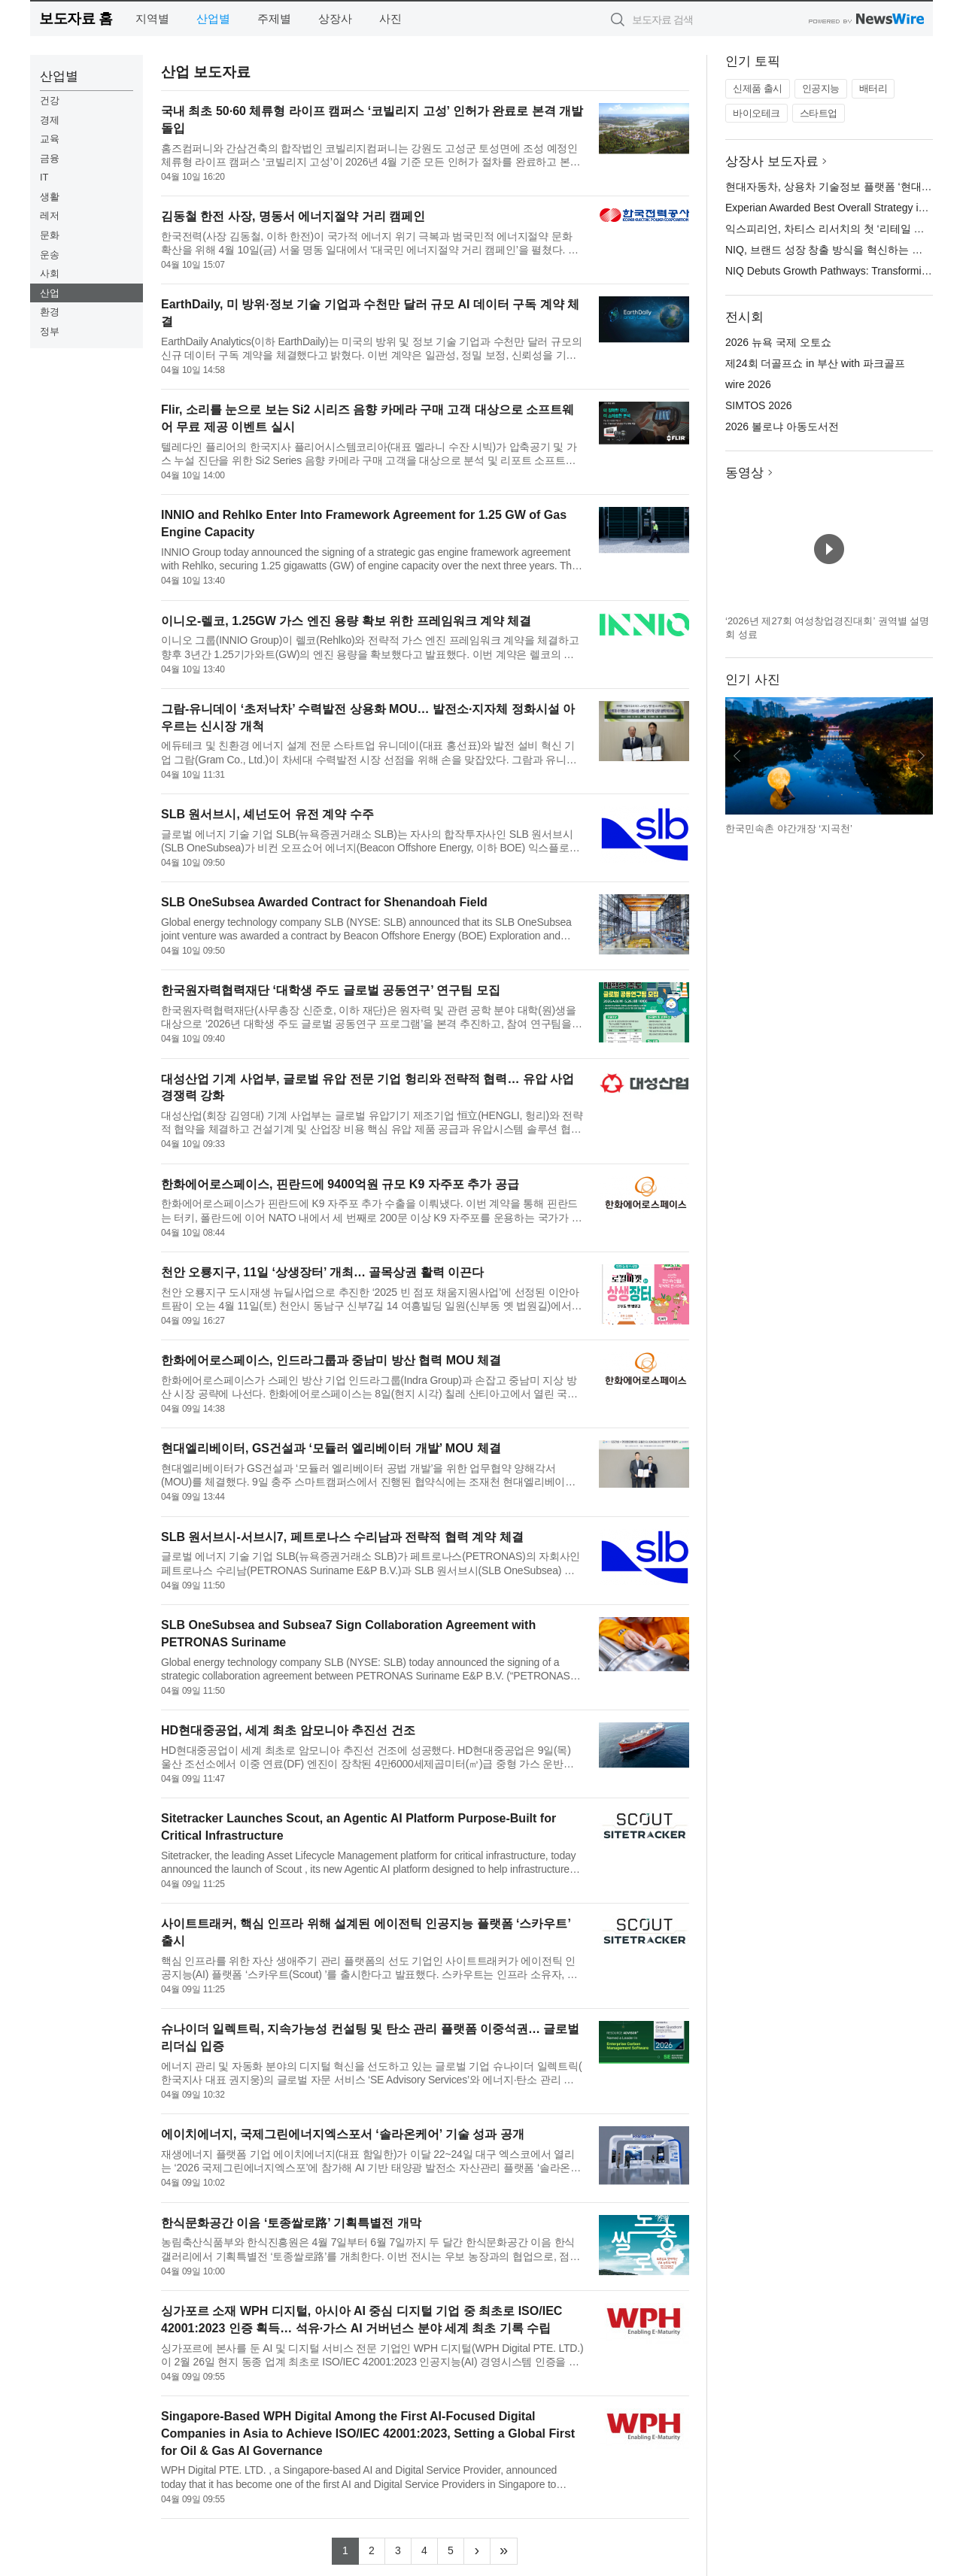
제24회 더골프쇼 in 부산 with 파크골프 (815, 363)
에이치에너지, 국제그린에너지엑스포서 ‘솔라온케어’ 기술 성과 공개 (342, 2134)
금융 (49, 158)
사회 (49, 273)
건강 (49, 100)
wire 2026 (748, 384)
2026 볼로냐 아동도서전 (782, 426)
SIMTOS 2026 (758, 405)
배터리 (873, 88)
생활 (49, 196)
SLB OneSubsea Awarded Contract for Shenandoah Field (324, 902)
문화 (49, 235)
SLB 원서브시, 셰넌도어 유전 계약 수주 (267, 814)
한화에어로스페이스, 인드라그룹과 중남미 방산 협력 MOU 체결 (331, 1360)
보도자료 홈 (75, 18)
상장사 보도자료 (772, 161)
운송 (49, 254)
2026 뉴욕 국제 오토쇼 (778, 342)
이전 (737, 756)
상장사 (335, 18)
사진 (390, 18)
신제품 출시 (757, 88)
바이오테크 (756, 113)
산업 (49, 293)
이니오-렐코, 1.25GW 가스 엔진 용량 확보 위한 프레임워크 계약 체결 (346, 620)
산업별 (213, 18)
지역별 (152, 18)
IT (44, 177)
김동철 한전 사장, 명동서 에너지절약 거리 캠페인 (293, 216)
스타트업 (818, 113)
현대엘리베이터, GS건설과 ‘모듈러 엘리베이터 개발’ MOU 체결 (331, 1448)
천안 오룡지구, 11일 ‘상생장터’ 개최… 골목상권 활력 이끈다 (322, 1272)
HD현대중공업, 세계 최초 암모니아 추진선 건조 (288, 1730)
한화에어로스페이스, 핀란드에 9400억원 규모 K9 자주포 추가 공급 (340, 1184)
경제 (49, 120)
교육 (49, 138)
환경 (49, 311)
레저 (49, 215)
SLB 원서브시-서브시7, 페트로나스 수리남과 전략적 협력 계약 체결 (342, 1537)
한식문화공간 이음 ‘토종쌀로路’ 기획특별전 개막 (291, 2222)
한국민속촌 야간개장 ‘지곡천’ (788, 828)
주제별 (274, 18)
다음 (921, 756)
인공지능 (821, 88)
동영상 (744, 473)
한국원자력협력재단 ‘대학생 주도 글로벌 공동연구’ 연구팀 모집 (330, 990)
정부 (49, 331)
